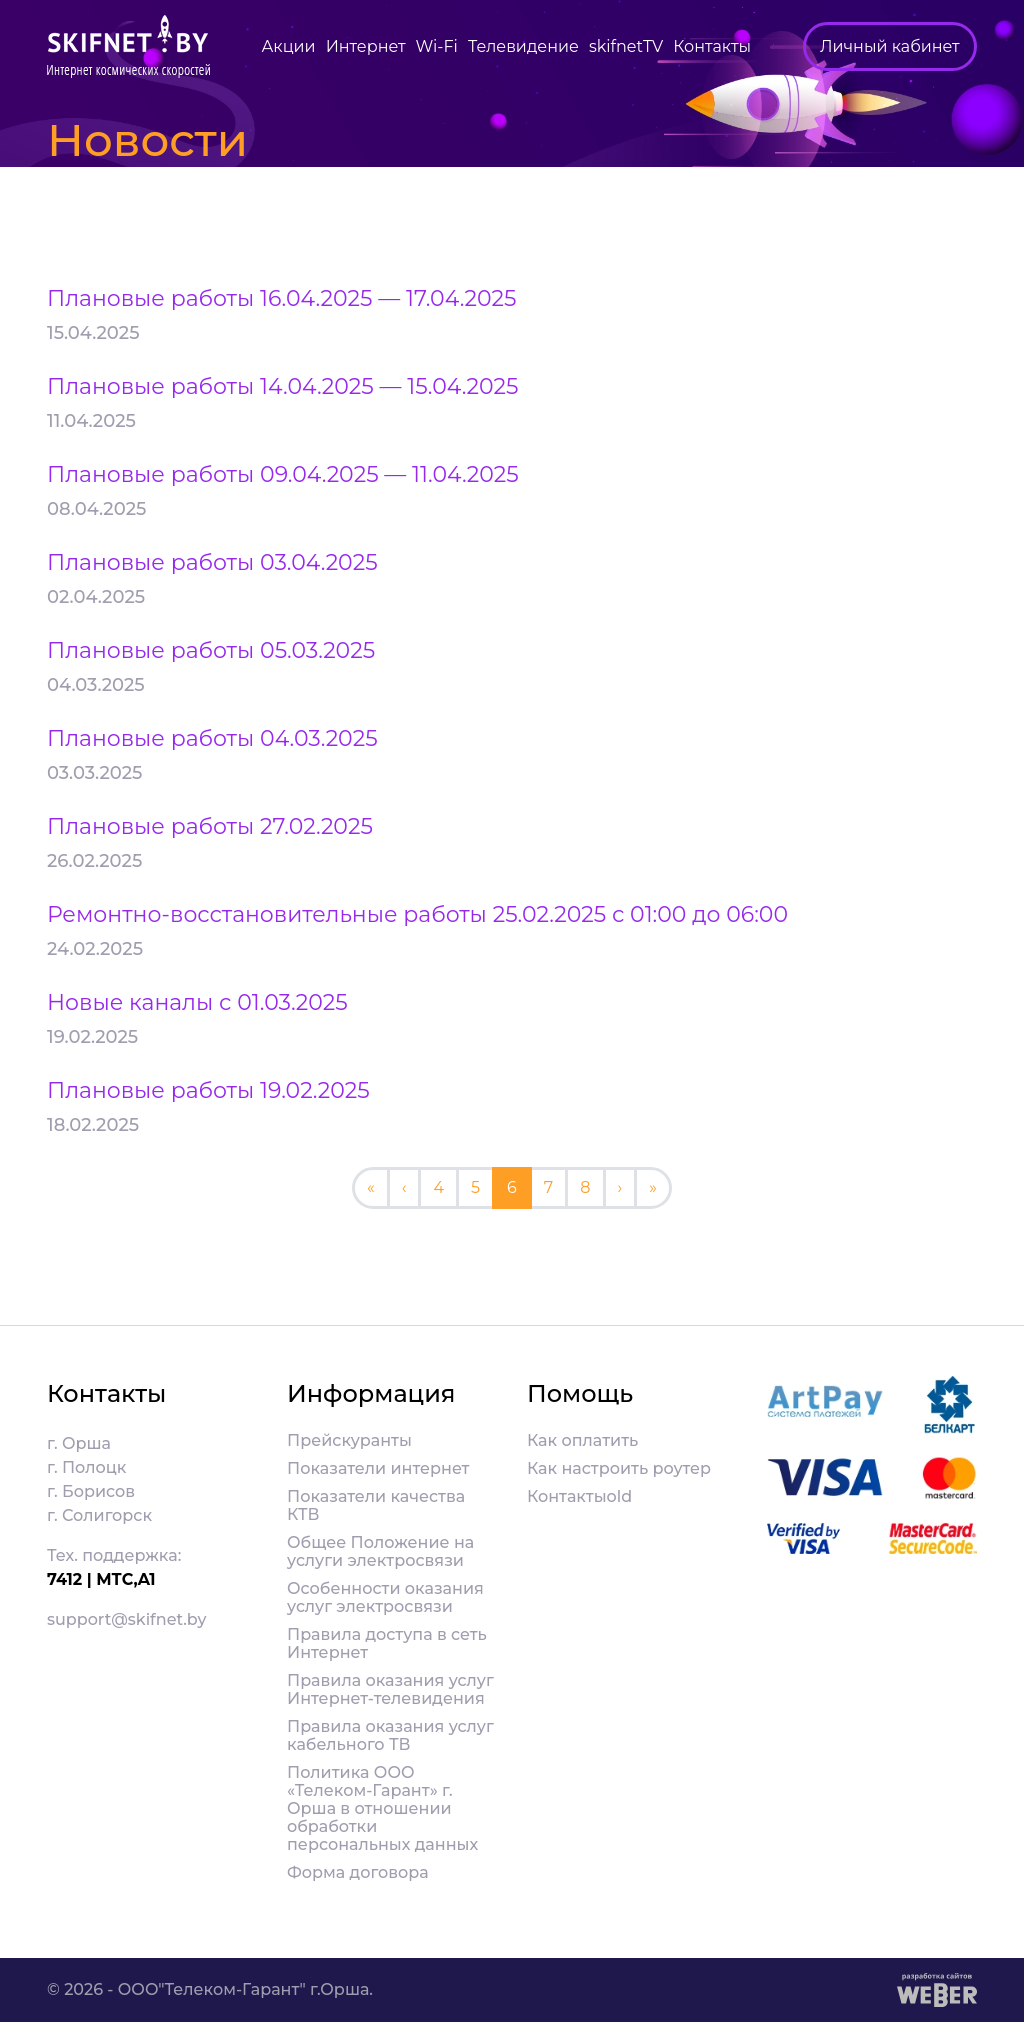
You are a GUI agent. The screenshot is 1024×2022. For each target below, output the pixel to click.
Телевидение (523, 46)
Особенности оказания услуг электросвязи (385, 1598)
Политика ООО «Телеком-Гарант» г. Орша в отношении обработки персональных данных (382, 1809)
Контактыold (579, 1497)
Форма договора (358, 1873)
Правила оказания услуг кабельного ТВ (390, 1736)
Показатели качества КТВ (376, 1506)
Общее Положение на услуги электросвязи (380, 1552)
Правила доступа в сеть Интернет (387, 1644)
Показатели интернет (378, 1469)
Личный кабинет (890, 46)
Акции (288, 46)
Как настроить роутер (619, 1469)
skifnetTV (626, 46)
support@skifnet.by (127, 1619)
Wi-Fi (437, 46)
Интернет (366, 46)
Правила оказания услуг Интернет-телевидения (390, 1690)
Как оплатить (582, 1441)
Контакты (712, 46)
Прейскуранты (349, 1441)
